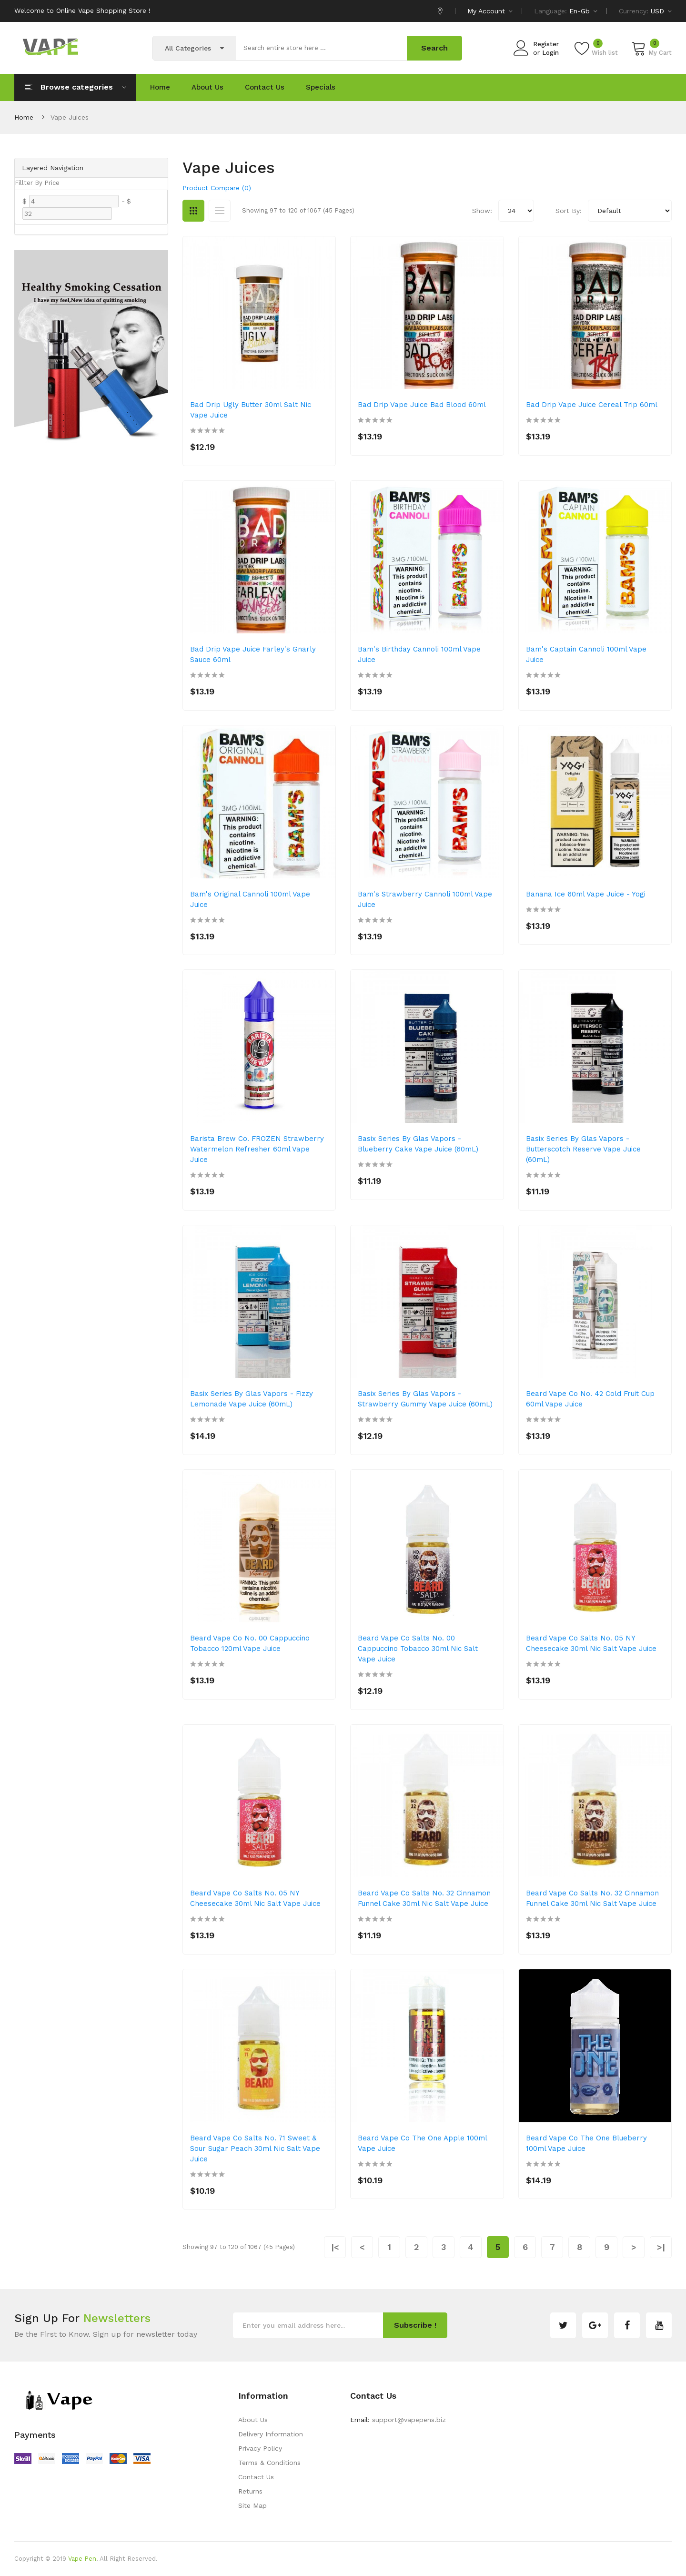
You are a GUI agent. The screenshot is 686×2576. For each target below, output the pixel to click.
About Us (253, 2419)
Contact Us (256, 2477)
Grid (193, 211)
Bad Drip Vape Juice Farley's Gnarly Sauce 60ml (253, 654)
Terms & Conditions (269, 2462)
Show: (482, 210)
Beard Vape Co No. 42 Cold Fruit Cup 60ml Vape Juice (590, 1398)
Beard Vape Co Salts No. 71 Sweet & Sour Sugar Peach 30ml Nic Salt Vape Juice (255, 2148)
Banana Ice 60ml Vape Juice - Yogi (586, 894)
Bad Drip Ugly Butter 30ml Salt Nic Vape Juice (250, 409)
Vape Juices (69, 117)
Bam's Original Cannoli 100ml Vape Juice (250, 899)
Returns (250, 2491)
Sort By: (568, 210)
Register (546, 44)
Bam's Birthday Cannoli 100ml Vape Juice (419, 654)
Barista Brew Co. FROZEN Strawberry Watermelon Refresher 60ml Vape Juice (257, 1149)
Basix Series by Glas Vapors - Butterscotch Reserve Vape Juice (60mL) (583, 1149)
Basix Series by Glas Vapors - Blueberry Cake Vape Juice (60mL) (418, 1143)
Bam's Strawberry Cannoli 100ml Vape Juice (425, 899)
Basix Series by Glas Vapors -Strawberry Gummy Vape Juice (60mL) (425, 1398)
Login (550, 52)
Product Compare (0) (216, 188)
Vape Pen (82, 2558)
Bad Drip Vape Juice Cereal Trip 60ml (591, 404)
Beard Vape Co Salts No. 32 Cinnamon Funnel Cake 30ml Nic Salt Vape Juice (424, 1898)
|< (335, 2247)
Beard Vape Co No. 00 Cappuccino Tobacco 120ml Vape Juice (250, 1643)
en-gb (583, 11)
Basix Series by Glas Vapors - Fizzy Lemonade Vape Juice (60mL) (251, 1398)
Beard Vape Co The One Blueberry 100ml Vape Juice (586, 2143)
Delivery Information (270, 2434)
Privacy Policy (260, 2448)
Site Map (252, 2505)
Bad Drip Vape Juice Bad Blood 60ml (422, 404)
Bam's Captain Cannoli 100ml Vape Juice (586, 654)
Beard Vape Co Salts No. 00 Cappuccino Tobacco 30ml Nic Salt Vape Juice (418, 1648)
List (220, 211)
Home (23, 117)
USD (661, 11)
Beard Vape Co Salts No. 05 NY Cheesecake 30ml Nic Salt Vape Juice (591, 1643)
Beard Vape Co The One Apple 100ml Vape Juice (422, 2143)
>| (661, 2247)
